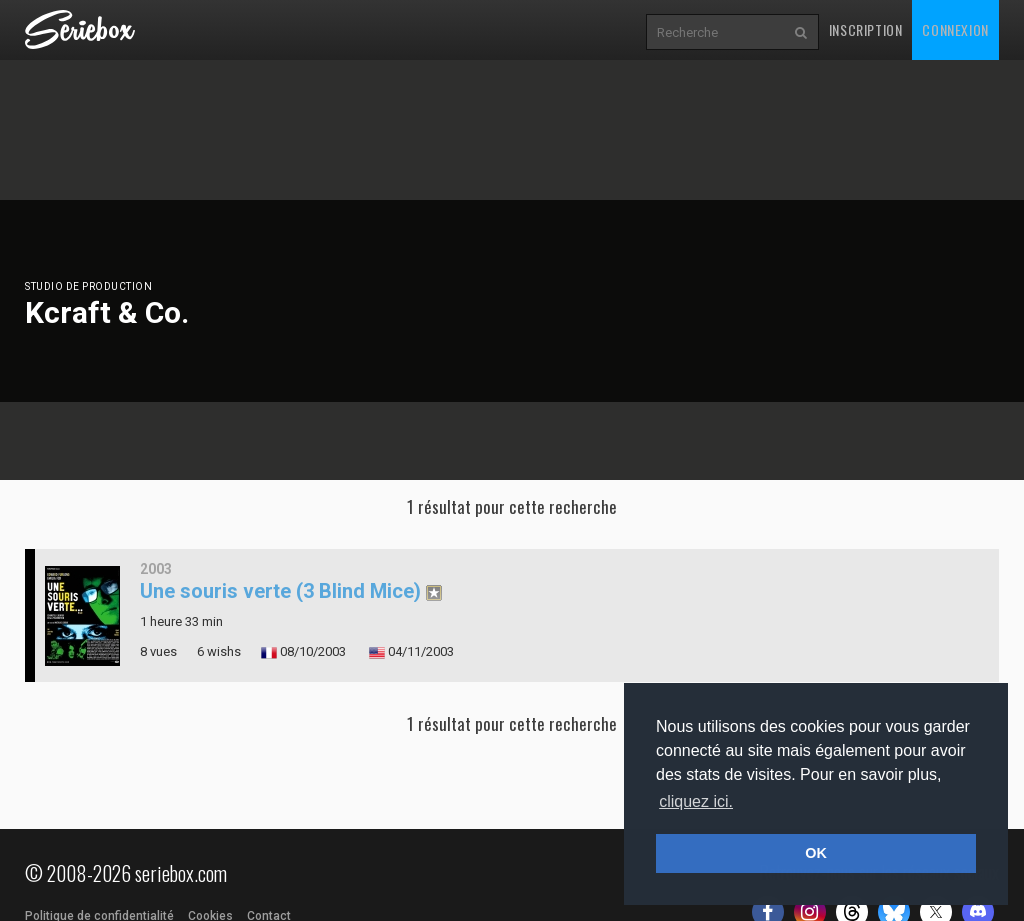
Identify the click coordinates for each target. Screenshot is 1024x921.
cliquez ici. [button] (696, 801)
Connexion (955, 29)
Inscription (866, 29)
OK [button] (816, 853)
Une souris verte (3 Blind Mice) (280, 591)
